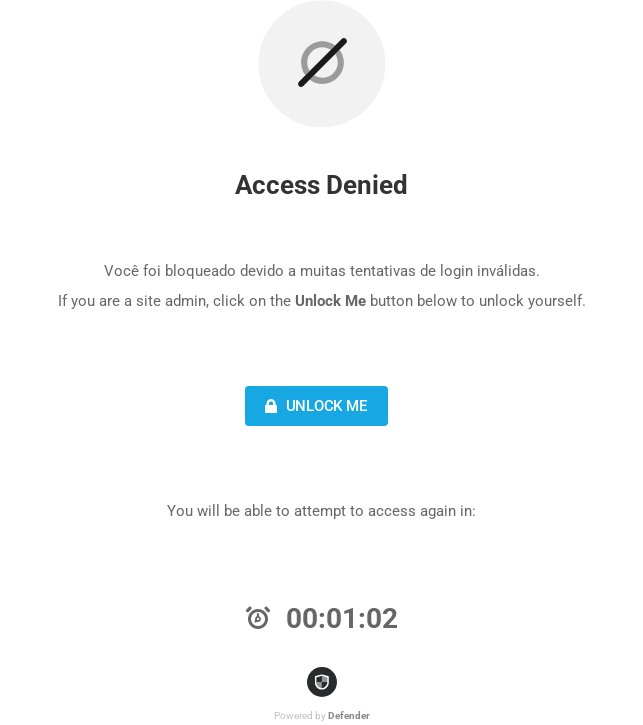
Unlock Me (313, 406)
